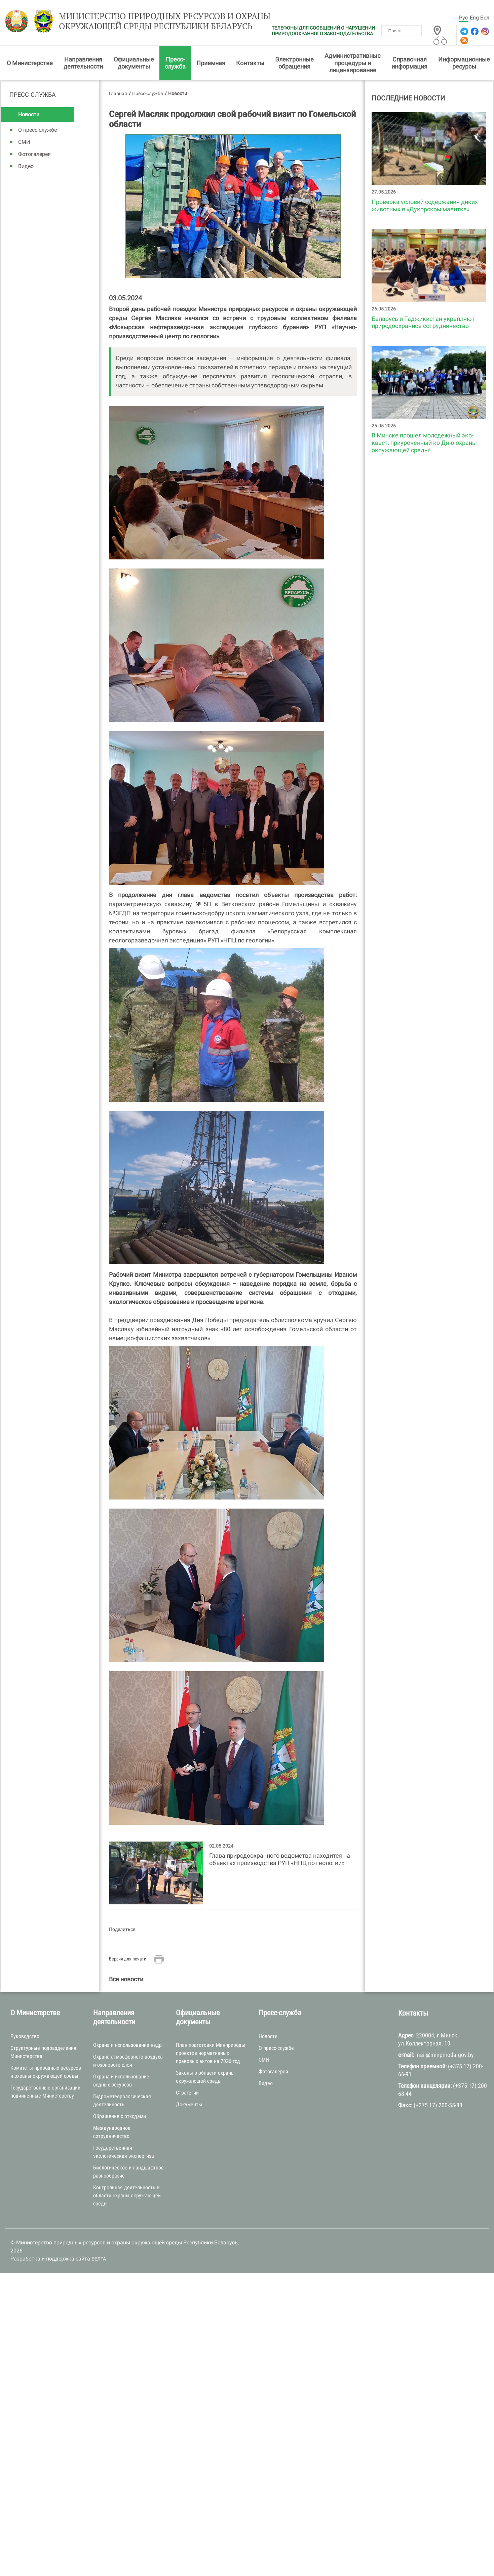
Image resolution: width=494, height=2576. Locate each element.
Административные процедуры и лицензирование (353, 64)
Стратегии (187, 2094)
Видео (26, 167)
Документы (189, 2106)
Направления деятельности (83, 64)
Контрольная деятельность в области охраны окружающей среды (127, 2197)
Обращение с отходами (119, 2117)
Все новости (126, 1980)
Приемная (210, 64)
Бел (484, 17)
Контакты (250, 64)
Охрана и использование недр (127, 2046)
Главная (118, 94)
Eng (474, 17)
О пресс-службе (37, 131)
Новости (28, 116)
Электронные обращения (294, 64)
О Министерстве (30, 64)
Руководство (24, 2037)
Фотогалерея (34, 155)
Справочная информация (409, 64)
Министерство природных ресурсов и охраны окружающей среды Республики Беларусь (156, 22)
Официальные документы (134, 64)
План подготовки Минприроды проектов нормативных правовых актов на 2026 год (210, 2054)
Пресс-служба (175, 64)
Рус (463, 17)
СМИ (24, 143)
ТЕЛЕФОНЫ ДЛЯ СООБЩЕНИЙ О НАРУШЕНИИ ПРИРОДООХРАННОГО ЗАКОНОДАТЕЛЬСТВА (323, 30)
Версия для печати (127, 1959)
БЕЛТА (98, 2260)
